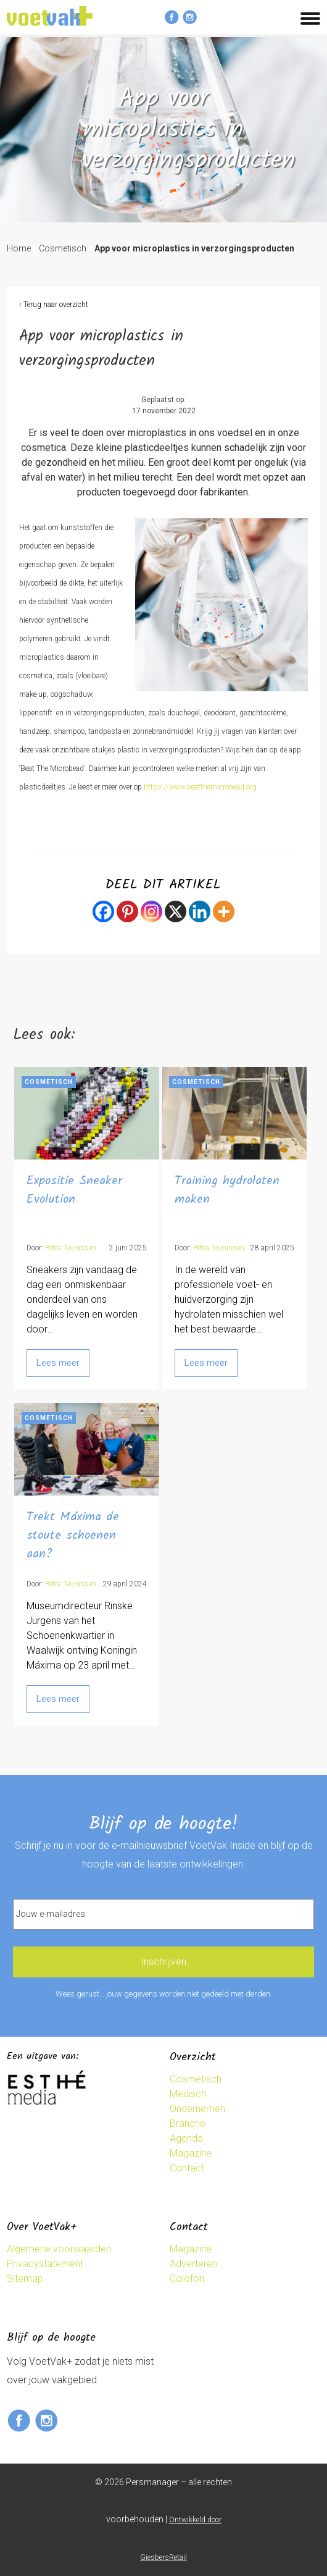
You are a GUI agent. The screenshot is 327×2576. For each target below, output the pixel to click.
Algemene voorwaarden (59, 2249)
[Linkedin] (199, 911)
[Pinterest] (127, 911)
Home (19, 248)
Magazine (191, 2153)
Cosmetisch (62, 248)
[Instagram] (151, 911)
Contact (187, 2168)
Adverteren (193, 2264)
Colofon (187, 2278)
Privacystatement (45, 2264)
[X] (175, 911)
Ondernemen (197, 2109)
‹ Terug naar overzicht (53, 304)
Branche (187, 2123)
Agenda (186, 2138)
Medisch (188, 2094)
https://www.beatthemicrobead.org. (201, 787)
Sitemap (25, 2278)
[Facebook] (103, 911)
